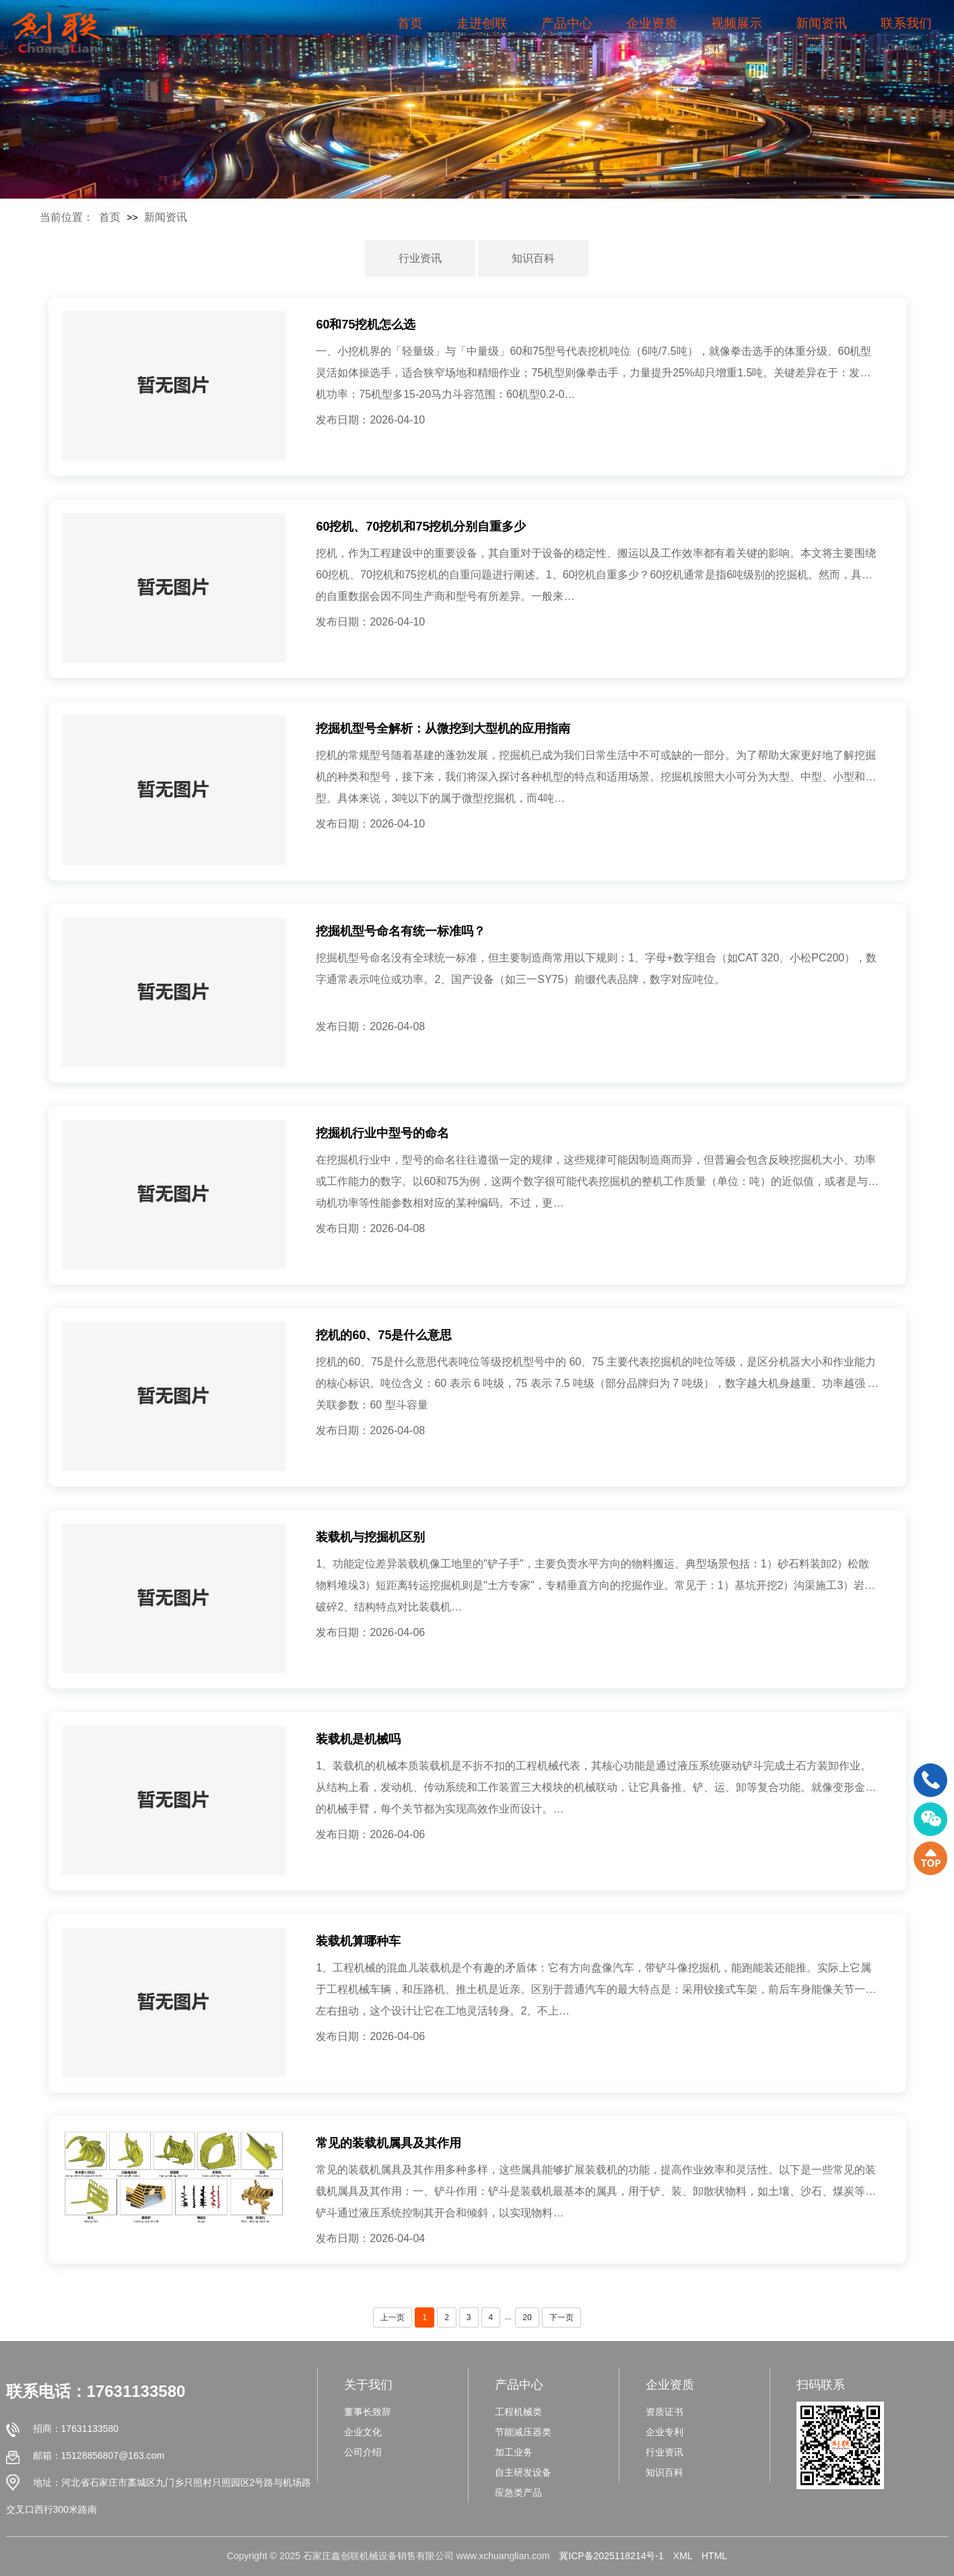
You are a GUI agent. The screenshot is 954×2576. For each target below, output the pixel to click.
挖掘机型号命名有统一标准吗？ (400, 931)
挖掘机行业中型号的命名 (382, 1133)
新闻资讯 (821, 23)
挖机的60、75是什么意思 (384, 1335)
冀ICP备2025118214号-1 (611, 2555)
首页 (410, 23)
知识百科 (533, 258)
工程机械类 (518, 2411)
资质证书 (664, 2411)
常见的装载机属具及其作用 (388, 2143)
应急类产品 (518, 2492)
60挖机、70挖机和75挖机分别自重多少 (421, 526)
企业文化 (363, 2432)
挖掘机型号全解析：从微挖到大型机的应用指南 (443, 728)
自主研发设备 (523, 2472)
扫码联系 (820, 2385)
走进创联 (482, 23)
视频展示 (736, 23)
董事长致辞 (367, 2411)
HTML (714, 2555)
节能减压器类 (523, 2432)
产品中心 (566, 23)
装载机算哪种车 (358, 1941)
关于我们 (368, 2385)
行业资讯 (420, 258)
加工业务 (514, 2452)
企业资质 (651, 23)
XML (682, 2555)
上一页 (392, 2317)
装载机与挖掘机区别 (370, 1537)
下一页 (561, 2317)
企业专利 (664, 2432)
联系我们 (906, 23)
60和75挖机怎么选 (365, 324)
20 (526, 2317)
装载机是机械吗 (358, 1739)
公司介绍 (363, 2452)
